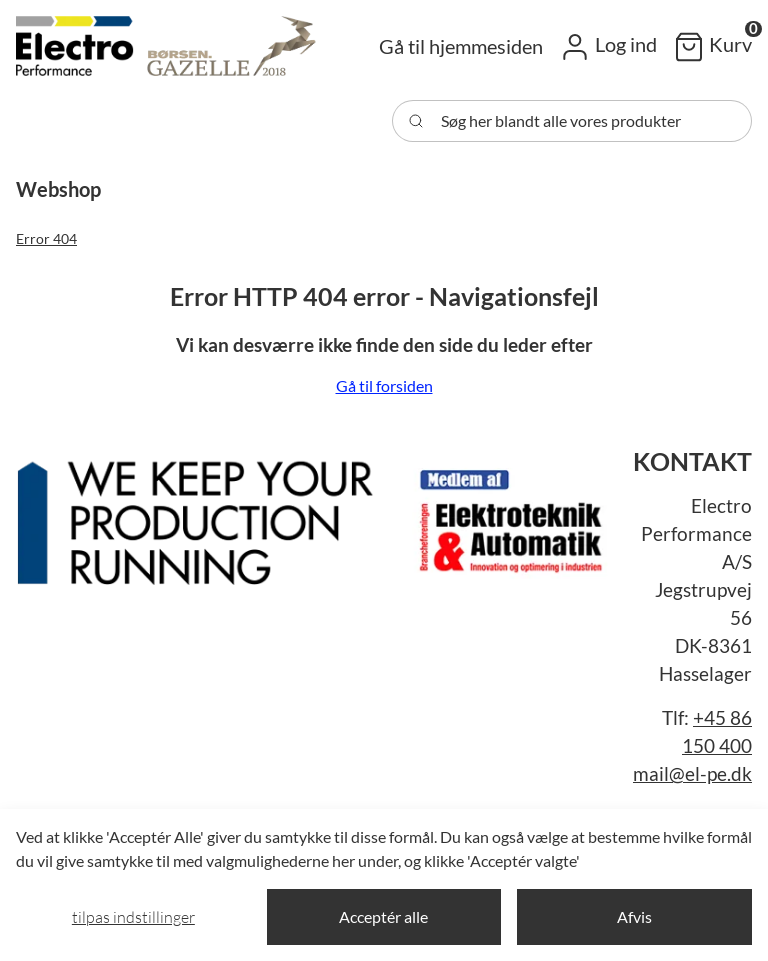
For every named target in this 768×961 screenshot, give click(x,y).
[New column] (316, 515)
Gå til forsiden (384, 385)
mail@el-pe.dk (692, 774)
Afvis (634, 916)
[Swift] (166, 46)
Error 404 (46, 238)
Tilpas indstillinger (133, 917)
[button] (608, 46)
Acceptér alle (383, 916)
